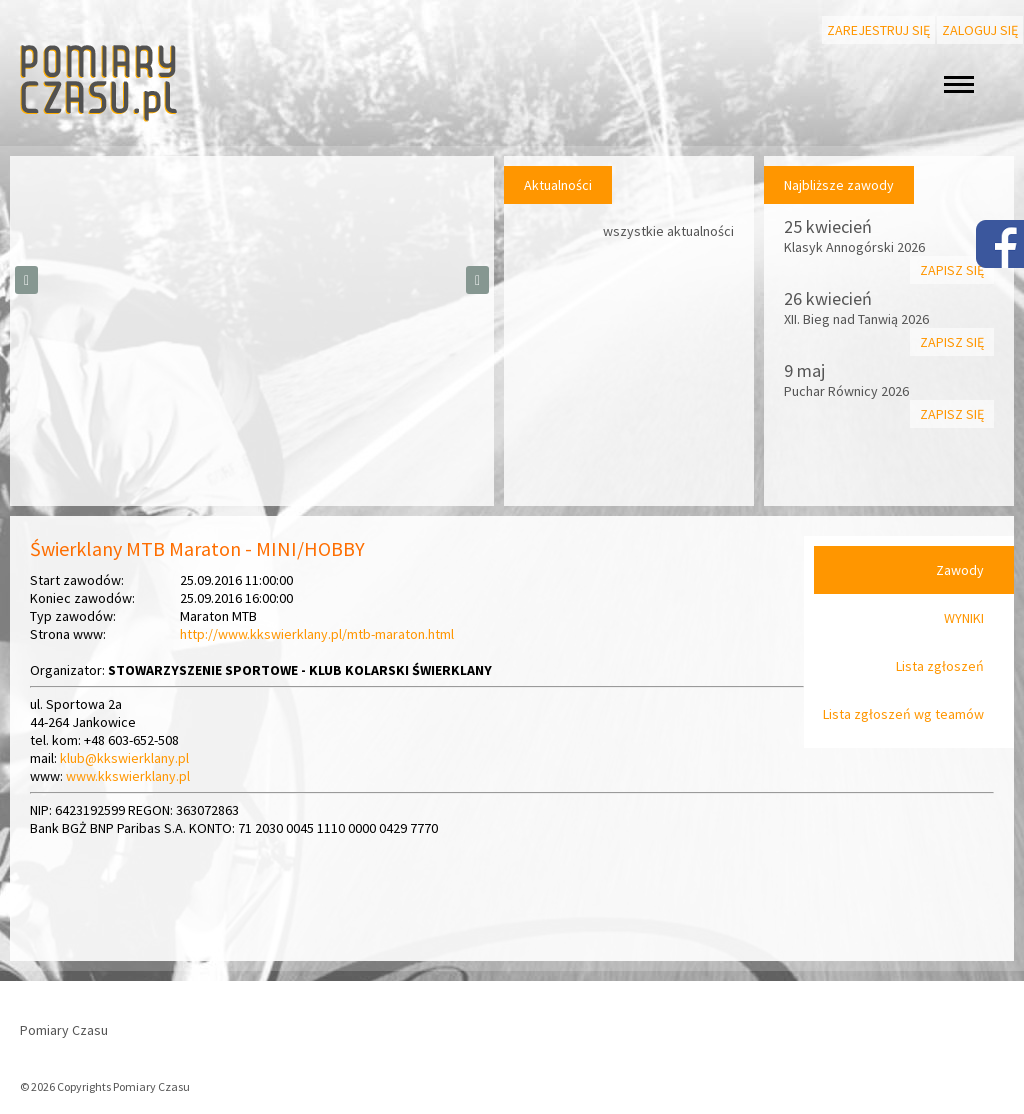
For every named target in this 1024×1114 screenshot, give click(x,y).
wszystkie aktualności (668, 231)
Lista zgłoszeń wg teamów (903, 714)
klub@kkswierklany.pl (124, 758)
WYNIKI (964, 618)
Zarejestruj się (878, 30)
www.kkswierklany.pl (128, 776)
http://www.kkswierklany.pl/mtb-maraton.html (317, 634)
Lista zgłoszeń (940, 666)
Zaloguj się (980, 30)
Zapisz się (952, 270)
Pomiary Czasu (64, 1030)
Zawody (960, 570)
